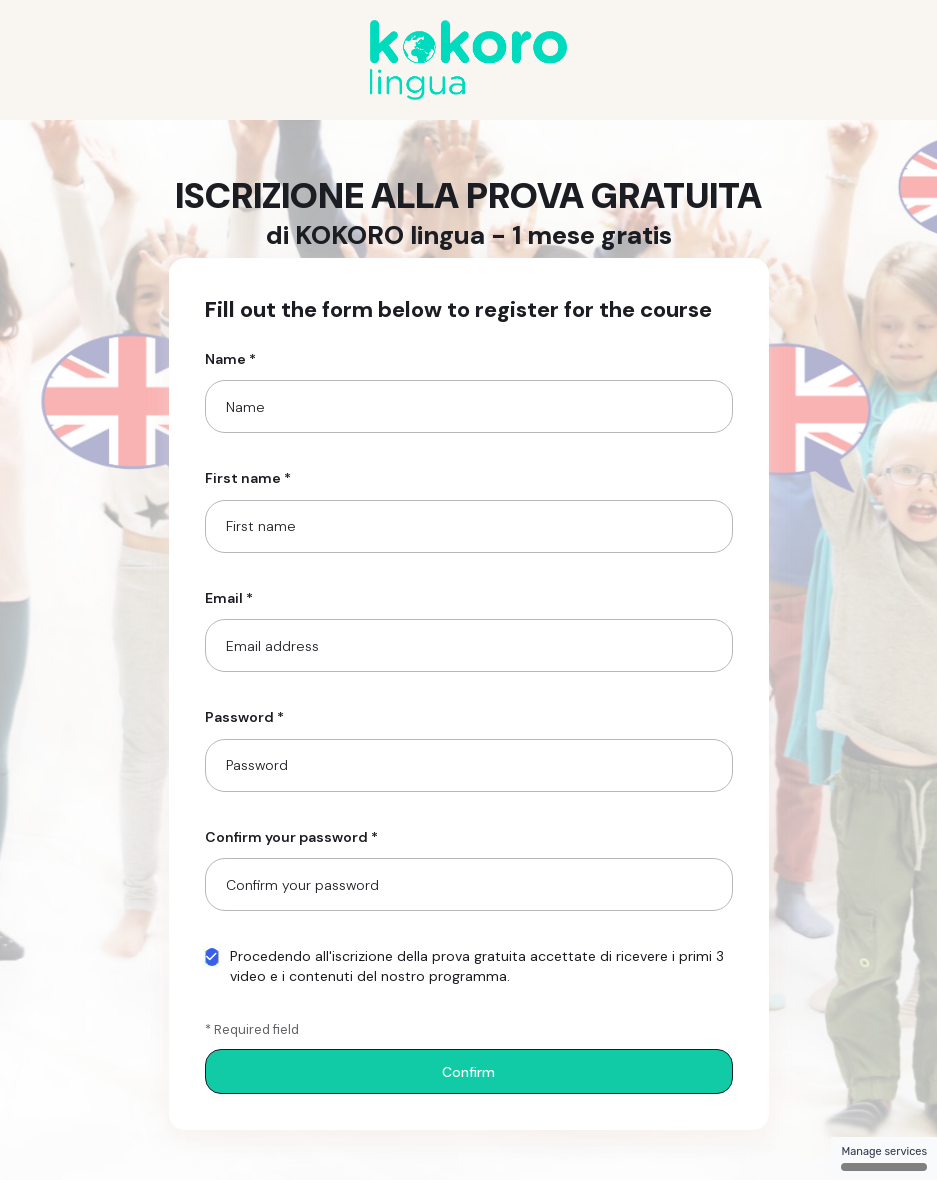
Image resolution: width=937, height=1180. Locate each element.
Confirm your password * (291, 837)
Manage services (884, 1158)
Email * (229, 598)
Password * (244, 717)
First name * (248, 478)
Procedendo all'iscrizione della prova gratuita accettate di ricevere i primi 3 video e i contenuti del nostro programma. (465, 965)
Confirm (468, 1072)
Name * (230, 359)
